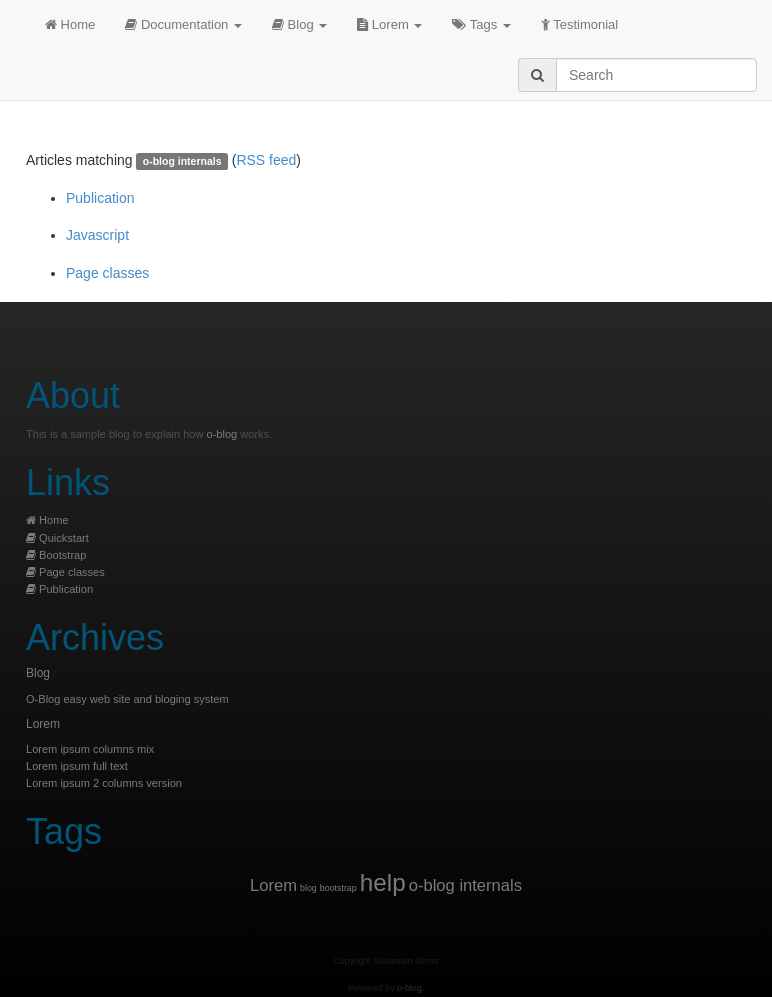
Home (70, 24)
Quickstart (57, 538)
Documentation (183, 24)
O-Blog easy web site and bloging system (127, 699)
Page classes (107, 273)
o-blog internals (465, 885)
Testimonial (579, 24)
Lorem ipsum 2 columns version (104, 783)
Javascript (97, 235)
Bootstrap (56, 555)
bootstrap (338, 888)
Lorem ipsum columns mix (90, 749)
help (383, 882)
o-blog (222, 434)
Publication (100, 198)
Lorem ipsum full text (77, 766)
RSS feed (266, 160)
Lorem (389, 24)
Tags (481, 24)
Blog (299, 24)
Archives (95, 637)
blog (308, 888)
